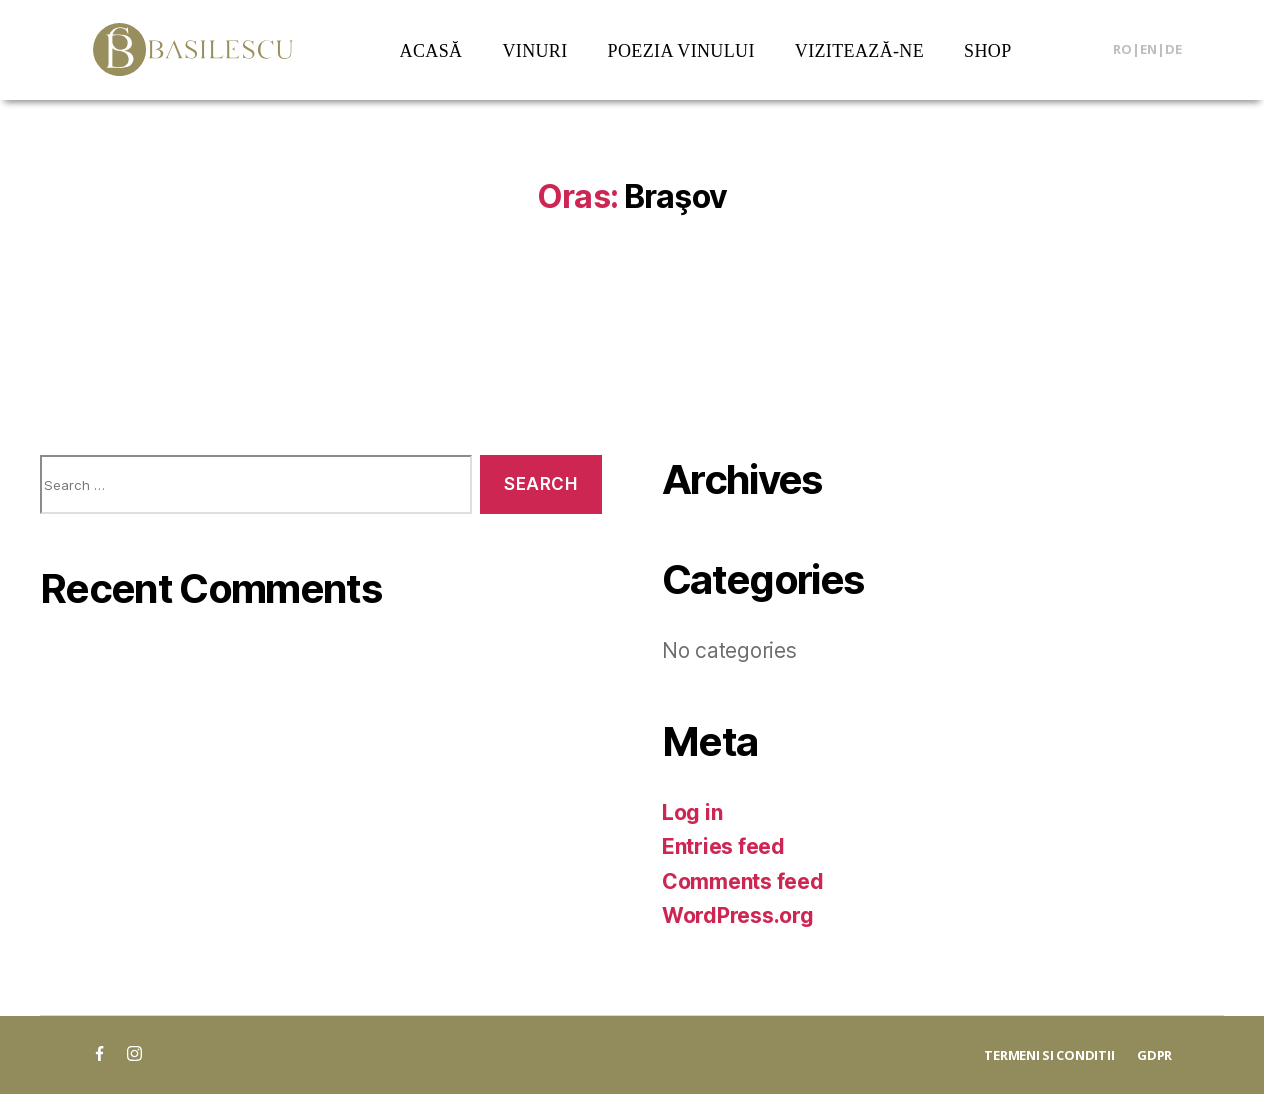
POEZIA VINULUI (681, 51)
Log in (692, 812)
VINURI (534, 51)
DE (1173, 49)
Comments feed (743, 881)
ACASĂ (431, 51)
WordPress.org (738, 915)
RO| (1126, 49)
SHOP (987, 51)
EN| (1152, 49)
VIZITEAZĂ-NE (859, 51)
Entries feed (723, 846)
